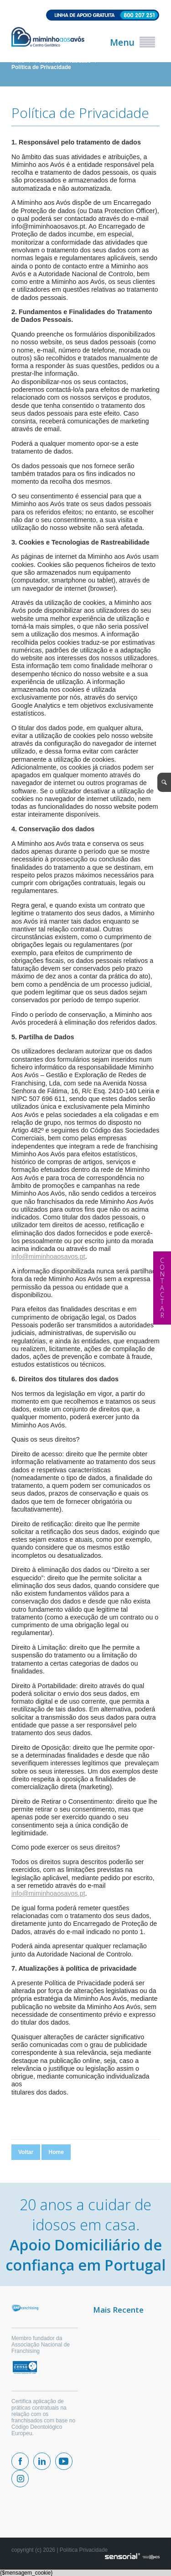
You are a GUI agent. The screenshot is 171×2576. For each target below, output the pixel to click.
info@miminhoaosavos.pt (48, 1256)
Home (55, 2152)
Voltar (25, 2152)
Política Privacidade (84, 2550)
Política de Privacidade (41, 67)
